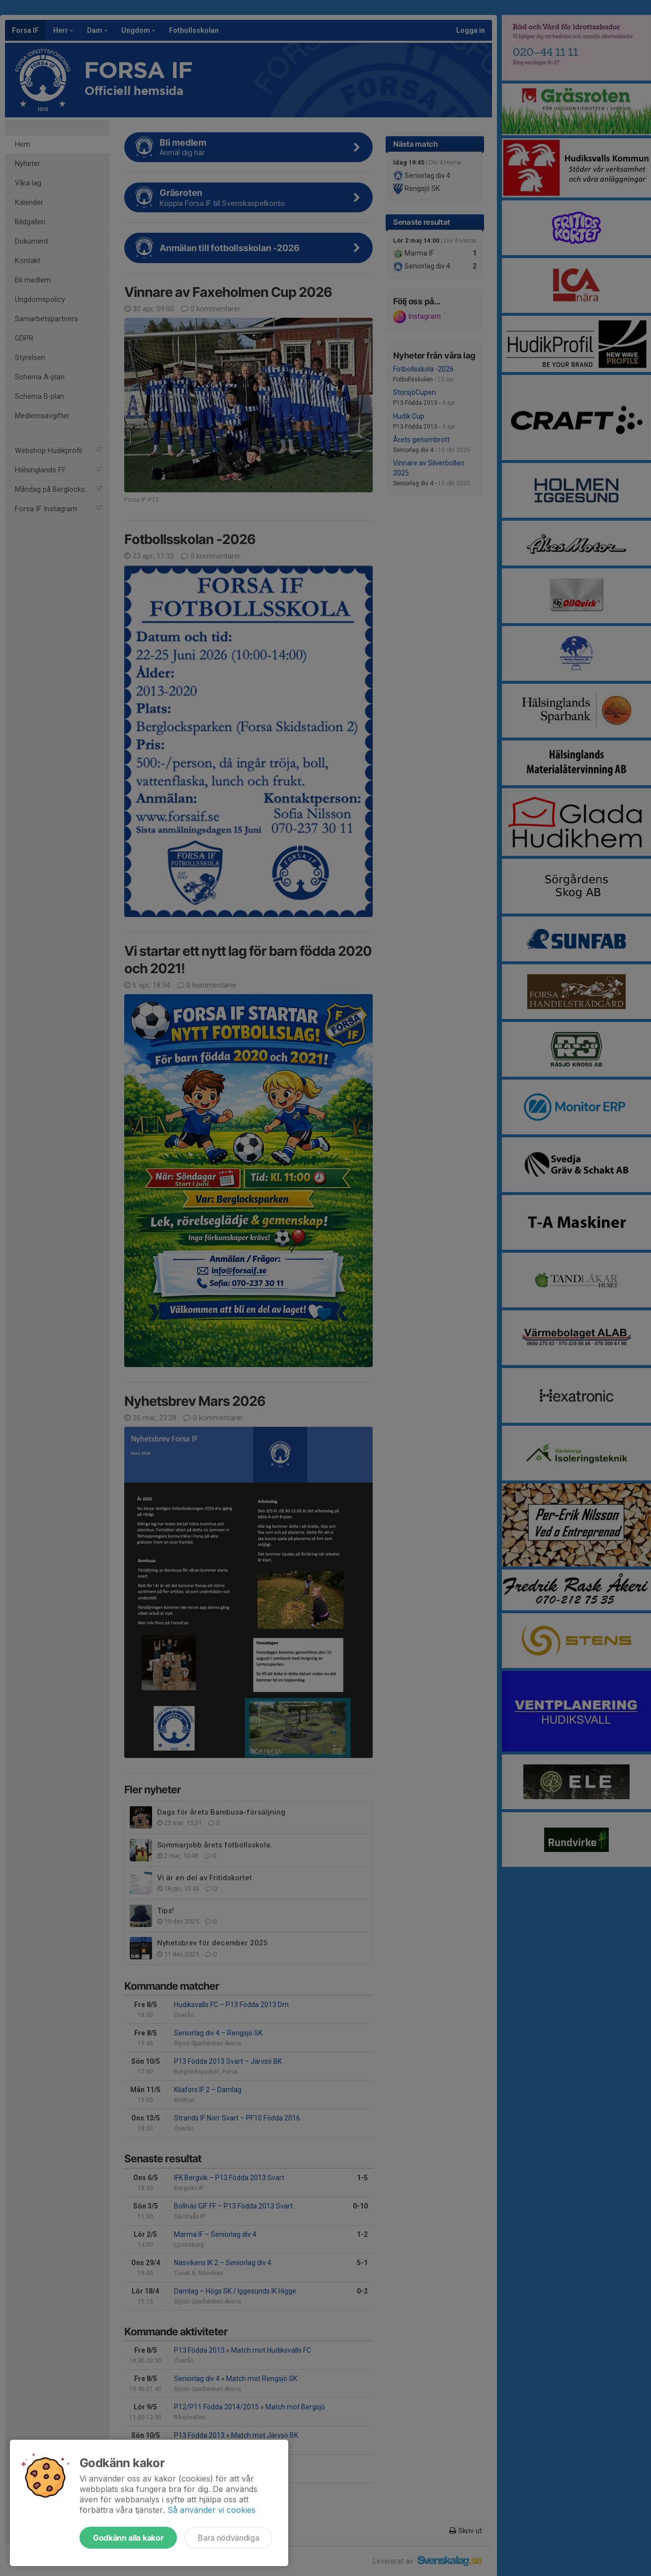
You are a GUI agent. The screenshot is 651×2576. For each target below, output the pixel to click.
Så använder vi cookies (211, 2510)
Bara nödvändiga (228, 2538)
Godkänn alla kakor (128, 2538)
